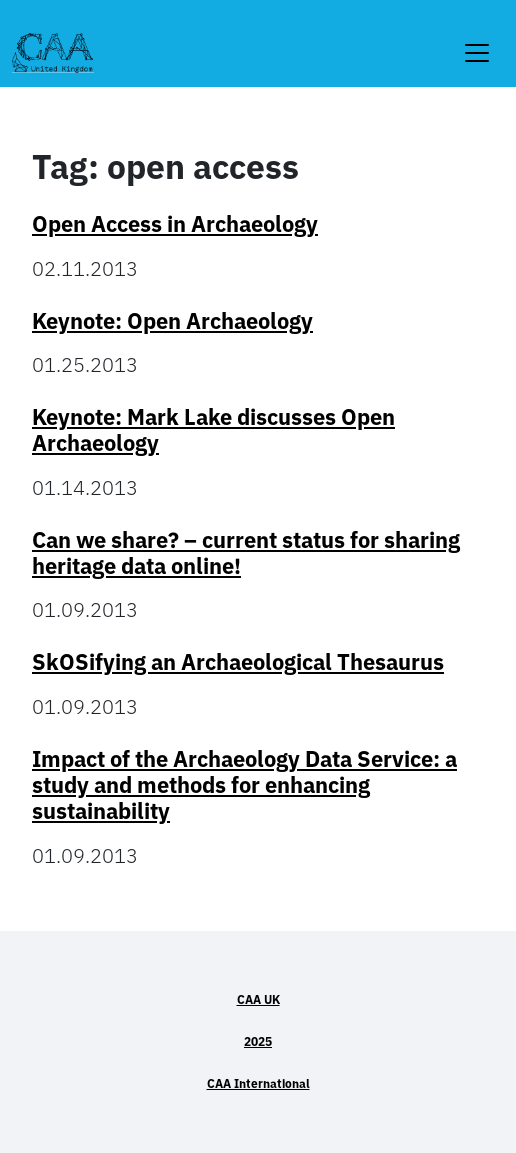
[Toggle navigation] (477, 40)
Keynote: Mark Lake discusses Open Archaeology (213, 430)
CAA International (258, 1083)
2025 (258, 1041)
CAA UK (258, 999)
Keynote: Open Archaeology (172, 321)
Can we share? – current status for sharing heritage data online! (246, 553)
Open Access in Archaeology (175, 224)
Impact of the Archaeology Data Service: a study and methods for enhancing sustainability (244, 785)
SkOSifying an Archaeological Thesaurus (238, 662)
